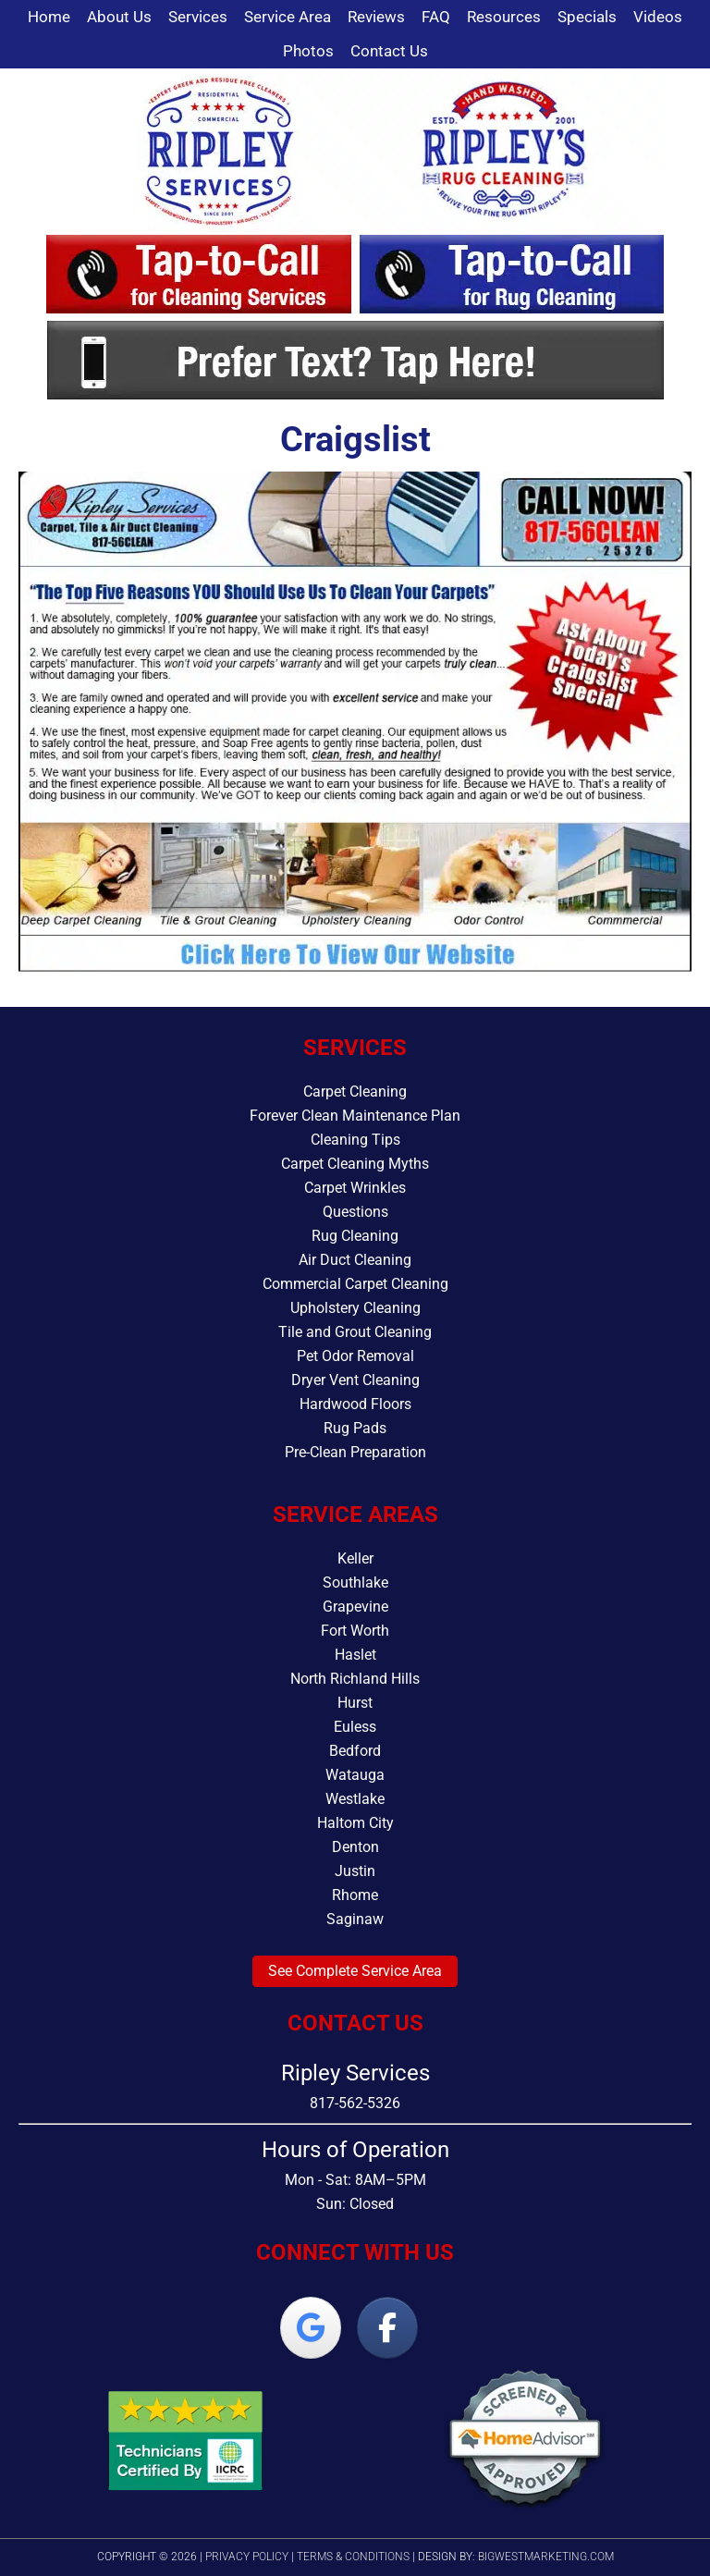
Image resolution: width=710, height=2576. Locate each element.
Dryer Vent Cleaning (355, 1380)
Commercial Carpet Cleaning (355, 1284)
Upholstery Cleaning (355, 1308)
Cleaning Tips (355, 1139)
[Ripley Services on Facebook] (387, 2328)
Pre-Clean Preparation (355, 1452)
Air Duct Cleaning (355, 1260)
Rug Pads (355, 1428)
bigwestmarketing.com (546, 2556)
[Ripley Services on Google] (310, 2328)
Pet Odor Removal (355, 1356)
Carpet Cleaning (355, 1091)
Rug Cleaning (355, 1236)
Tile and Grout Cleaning (355, 1332)
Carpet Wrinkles (355, 1187)
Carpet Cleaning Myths (355, 1163)
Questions (355, 1212)
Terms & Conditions (353, 2556)
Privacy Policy (246, 2556)
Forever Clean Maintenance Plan (355, 1115)
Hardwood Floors (355, 1404)
